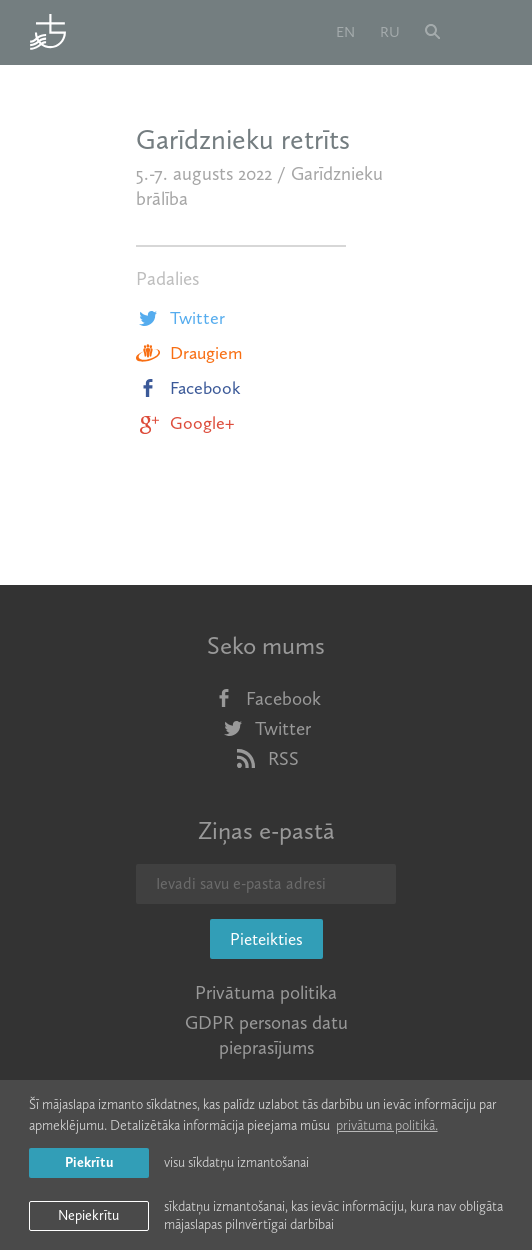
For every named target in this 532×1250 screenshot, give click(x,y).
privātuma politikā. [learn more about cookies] (387, 1125)
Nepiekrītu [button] (88, 1215)
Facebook (188, 388)
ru (390, 32)
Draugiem (189, 353)
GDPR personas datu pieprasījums (266, 1035)
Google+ (185, 423)
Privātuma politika (266, 992)
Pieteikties (266, 939)
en (345, 32)
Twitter (180, 318)
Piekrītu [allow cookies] (89, 1162)
